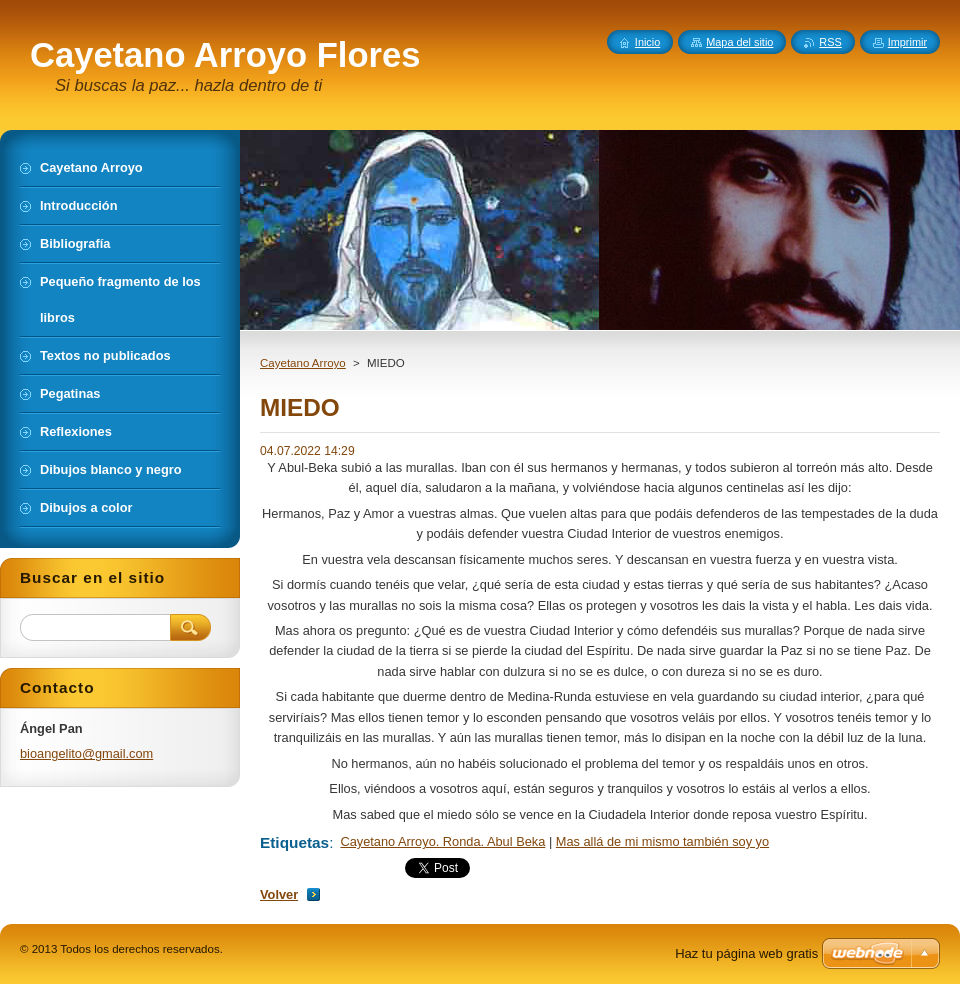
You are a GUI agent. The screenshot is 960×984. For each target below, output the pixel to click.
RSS (830, 42)
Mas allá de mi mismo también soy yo (662, 841)
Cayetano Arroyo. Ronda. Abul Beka (442, 841)
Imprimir (907, 42)
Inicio (647, 42)
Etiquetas (294, 842)
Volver (279, 894)
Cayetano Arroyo (303, 363)
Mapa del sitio (739, 42)
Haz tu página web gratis (746, 953)
